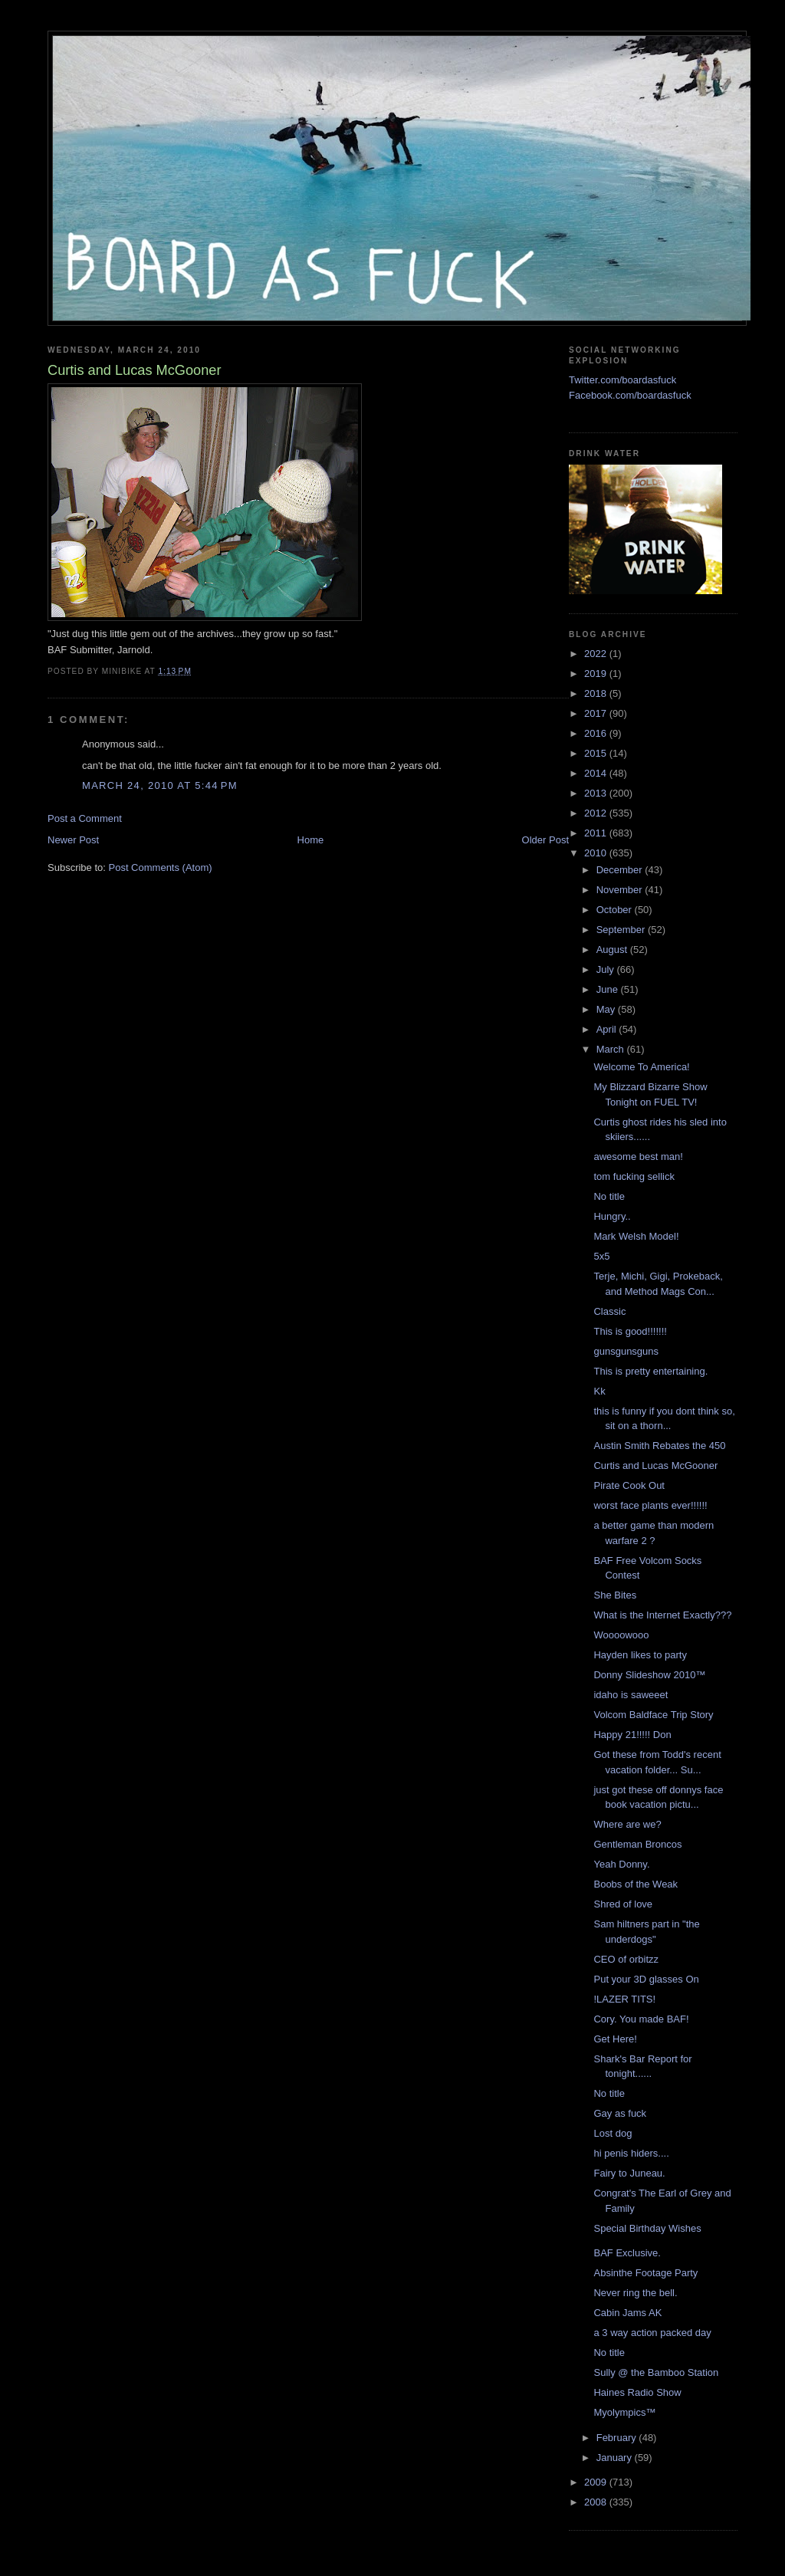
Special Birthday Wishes (647, 2228)
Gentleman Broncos (637, 1844)
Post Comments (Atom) (160, 867)
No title (608, 1196)
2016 (596, 733)
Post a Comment (85, 818)
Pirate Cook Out (629, 1485)
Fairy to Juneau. (629, 2173)
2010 (596, 853)
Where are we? (627, 1824)
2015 (596, 753)
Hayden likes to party (639, 1655)
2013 (596, 793)
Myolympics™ (624, 2412)
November (620, 889)
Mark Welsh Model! (635, 1236)
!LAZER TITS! (624, 1999)
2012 (596, 813)
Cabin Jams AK (627, 2312)
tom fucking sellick (633, 1176)
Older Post (545, 840)
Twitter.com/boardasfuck (622, 380)
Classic (609, 1311)
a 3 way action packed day (652, 2332)
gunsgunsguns (626, 1351)
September (622, 929)
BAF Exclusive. (626, 2253)
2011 (596, 833)
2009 (596, 2482)
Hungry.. (611, 1216)
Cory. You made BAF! (640, 2019)
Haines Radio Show (637, 2392)
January (615, 2457)
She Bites (614, 1595)
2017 (596, 713)
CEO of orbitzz (626, 1959)
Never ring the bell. (635, 2292)
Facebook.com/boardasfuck (630, 395)
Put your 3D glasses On (645, 1979)
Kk (599, 1391)
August (613, 949)
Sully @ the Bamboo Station (655, 2372)
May (607, 1009)
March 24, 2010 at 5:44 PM (160, 785)
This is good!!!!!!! (629, 1331)
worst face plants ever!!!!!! (650, 1505)
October (615, 909)
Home (310, 840)
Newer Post (73, 840)
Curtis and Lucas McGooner (655, 1465)
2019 (596, 673)
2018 (596, 693)
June (608, 989)
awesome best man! (637, 1156)
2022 (596, 653)
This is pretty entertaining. (650, 1371)
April (607, 1029)
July (606, 969)
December (620, 870)
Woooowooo (621, 1635)
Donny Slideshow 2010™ (649, 1675)
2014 (596, 773)
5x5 (601, 1256)
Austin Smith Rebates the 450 (659, 1445)
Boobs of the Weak (635, 1884)
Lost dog (612, 2133)
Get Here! (614, 2039)
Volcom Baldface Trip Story (653, 1714)
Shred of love (622, 1904)
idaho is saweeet (630, 1694)
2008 (596, 2502)
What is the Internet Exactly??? (662, 1615)
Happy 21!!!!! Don (632, 1734)
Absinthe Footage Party (645, 2273)
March (611, 1049)
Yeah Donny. (621, 1864)
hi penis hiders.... (630, 2153)
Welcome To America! (641, 1067)
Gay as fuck (619, 2113)
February (617, 2437)
